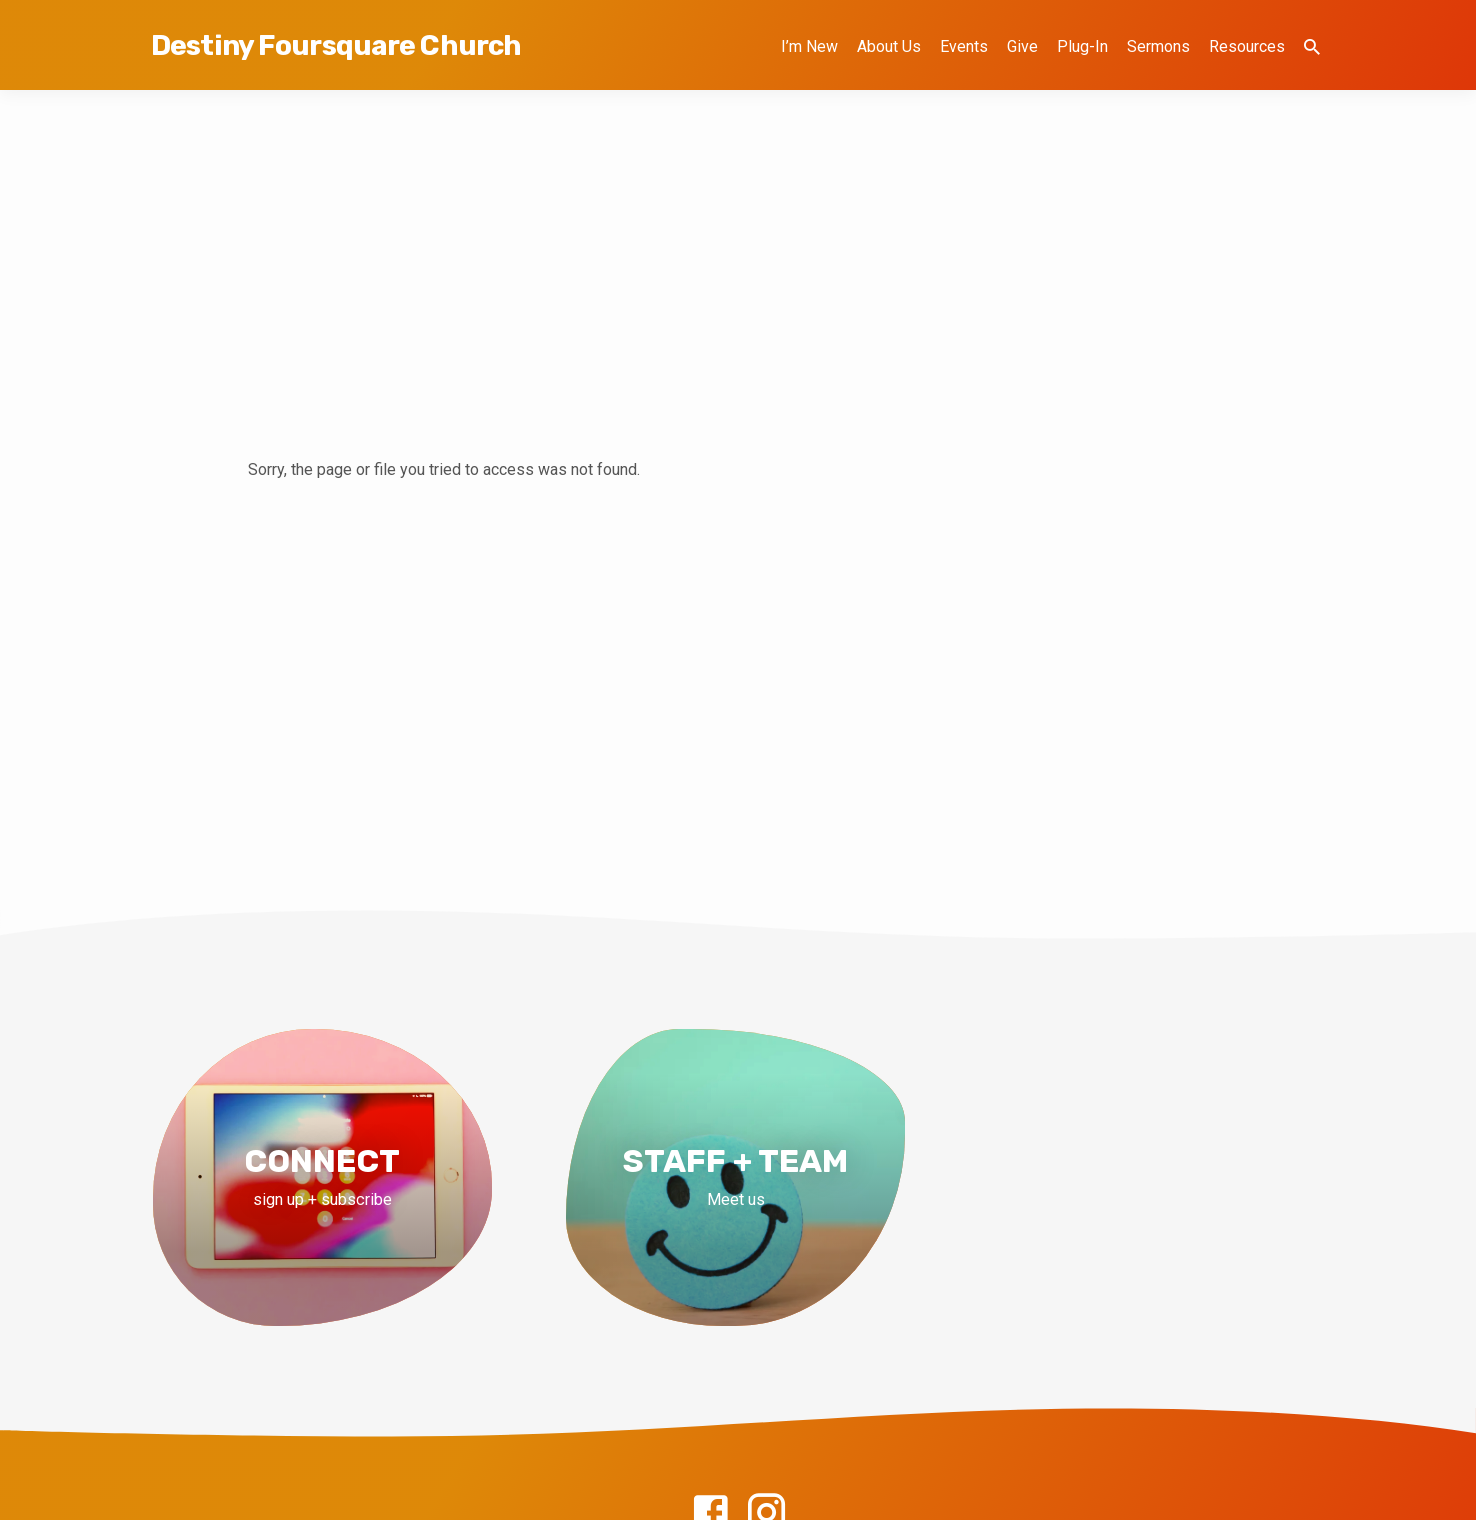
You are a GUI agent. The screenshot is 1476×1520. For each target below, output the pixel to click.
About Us (889, 46)
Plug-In (1082, 46)
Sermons (1158, 46)
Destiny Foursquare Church (336, 45)
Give (1022, 46)
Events (964, 46)
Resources (1247, 46)
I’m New (809, 46)
